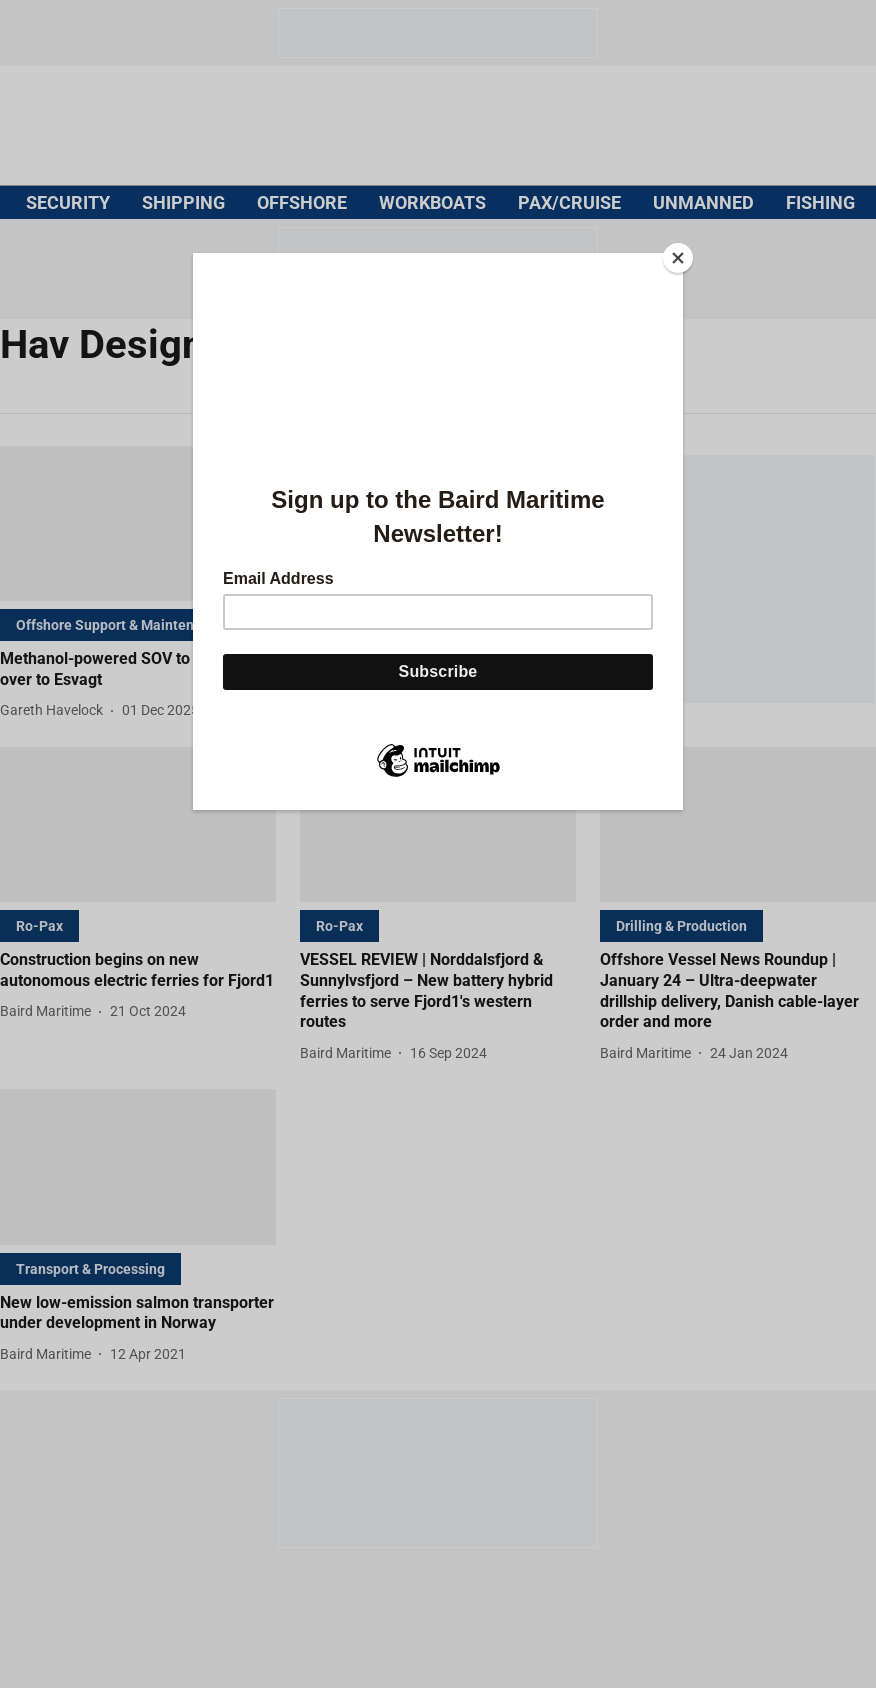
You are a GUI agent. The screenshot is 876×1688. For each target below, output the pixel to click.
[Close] (678, 258)
